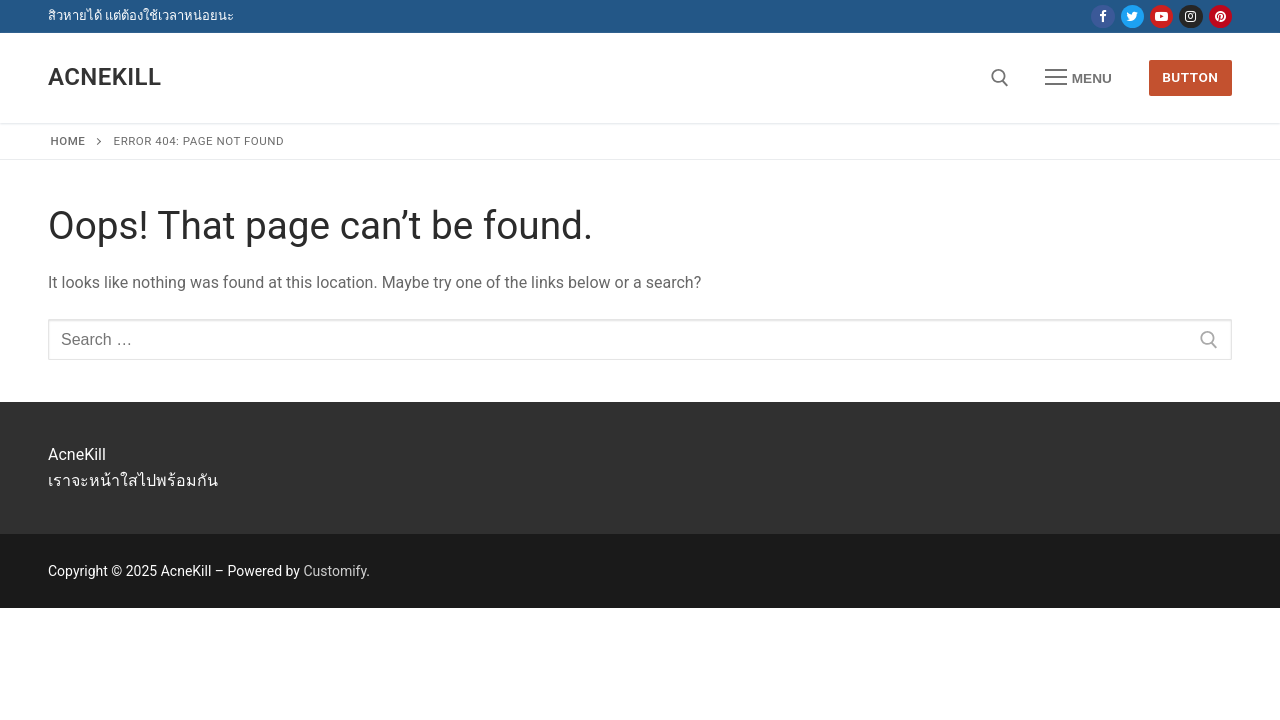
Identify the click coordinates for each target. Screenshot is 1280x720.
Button (1190, 77)
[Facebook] (1102, 16)
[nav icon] (1079, 78)
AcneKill (104, 77)
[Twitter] (1132, 16)
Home (68, 141)
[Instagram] (1190, 16)
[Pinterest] (1220, 16)
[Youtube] (1161, 16)
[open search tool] (1000, 78)
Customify (334, 571)
